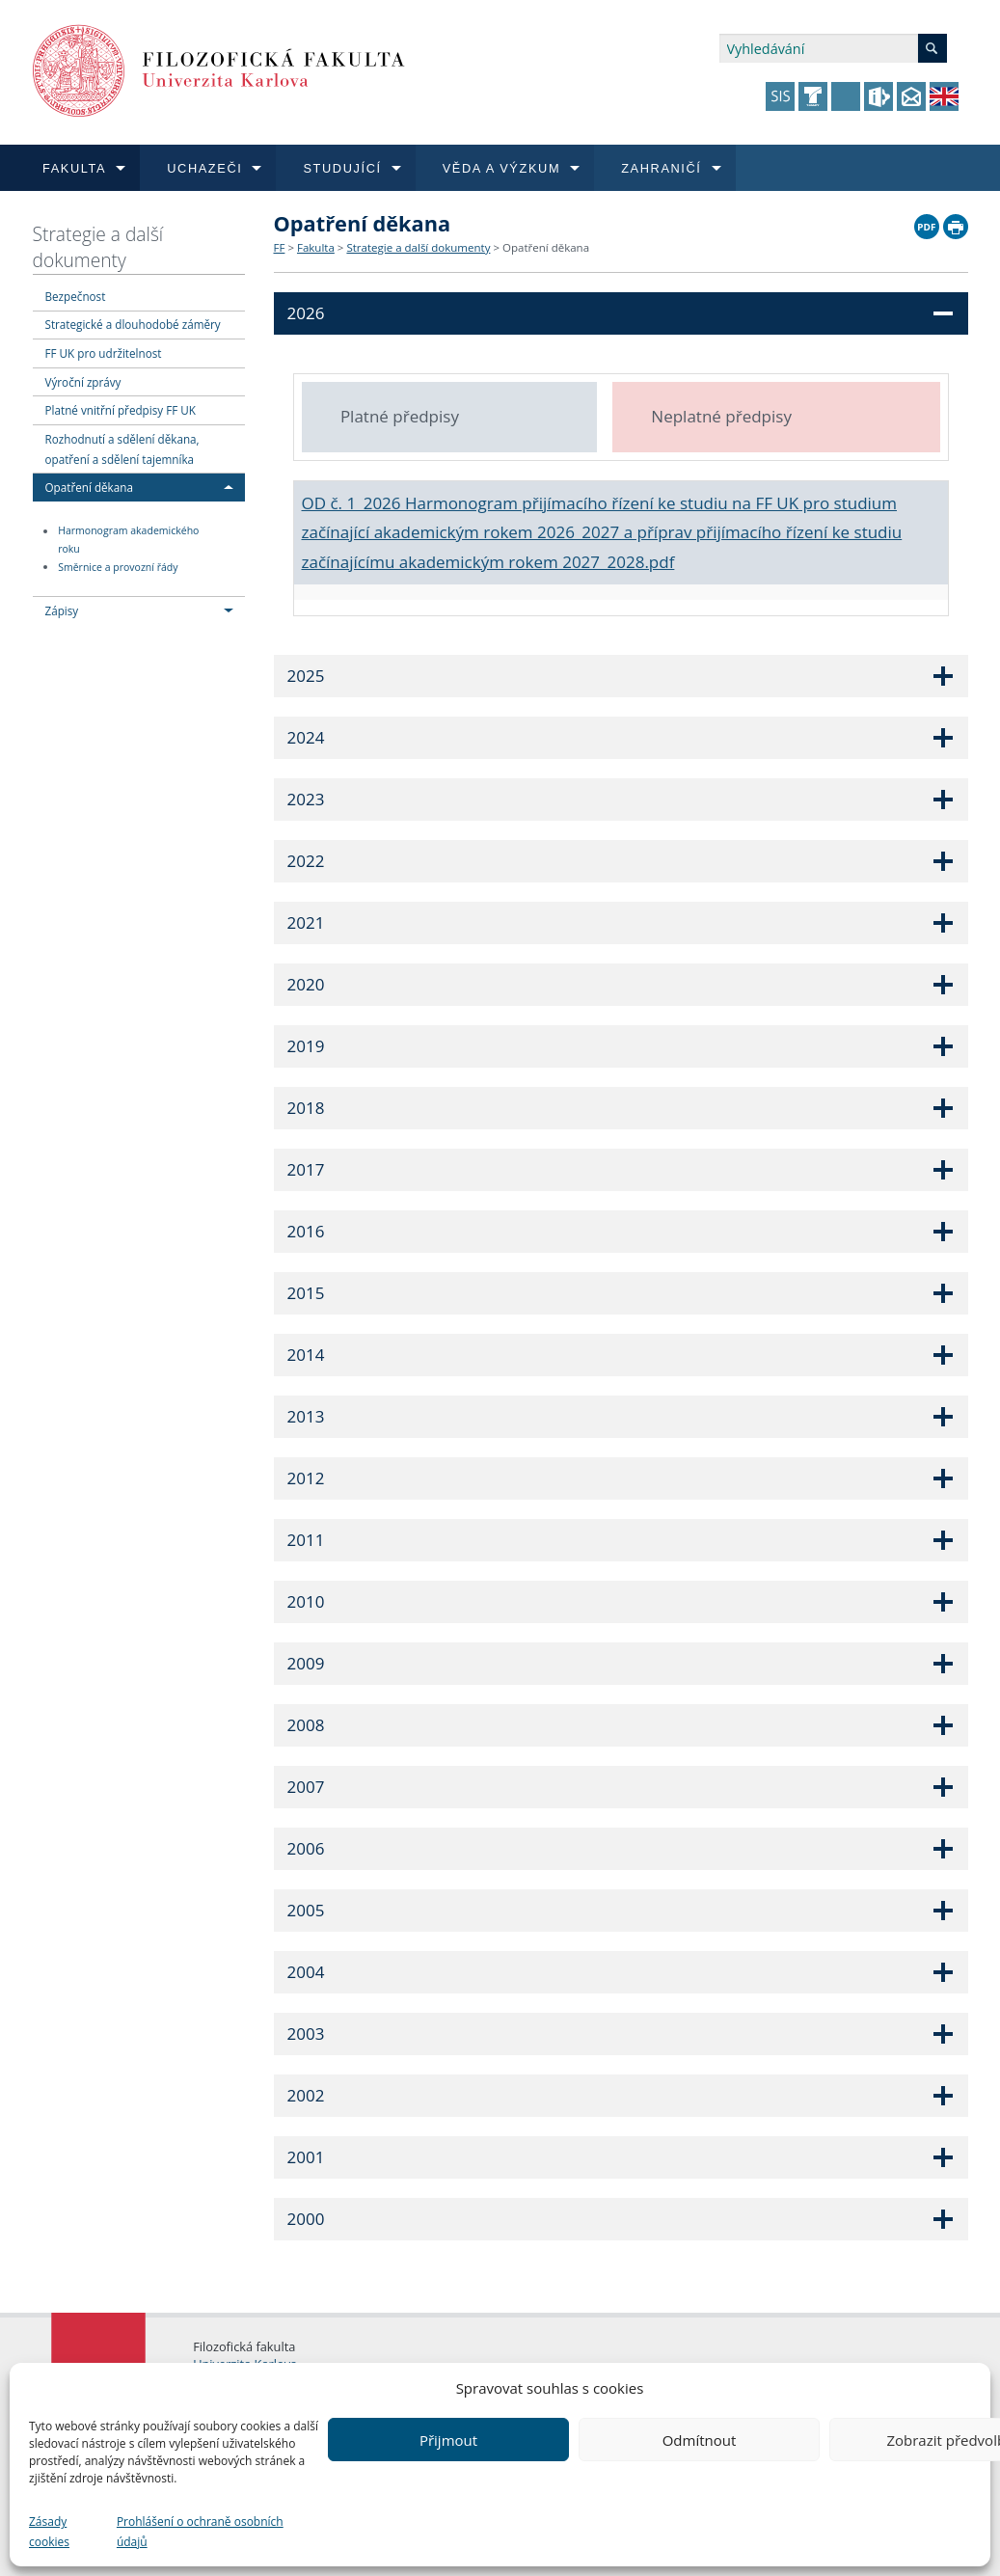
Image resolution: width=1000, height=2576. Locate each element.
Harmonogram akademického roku (128, 540)
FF (279, 247)
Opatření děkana (89, 487)
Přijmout (448, 2440)
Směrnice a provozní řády (117, 567)
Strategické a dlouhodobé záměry (133, 324)
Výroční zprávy (83, 382)
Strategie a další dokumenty (98, 247)
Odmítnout (699, 2440)
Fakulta (316, 247)
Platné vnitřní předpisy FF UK (120, 410)
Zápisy (62, 610)
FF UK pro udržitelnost (103, 353)
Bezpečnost (75, 296)
